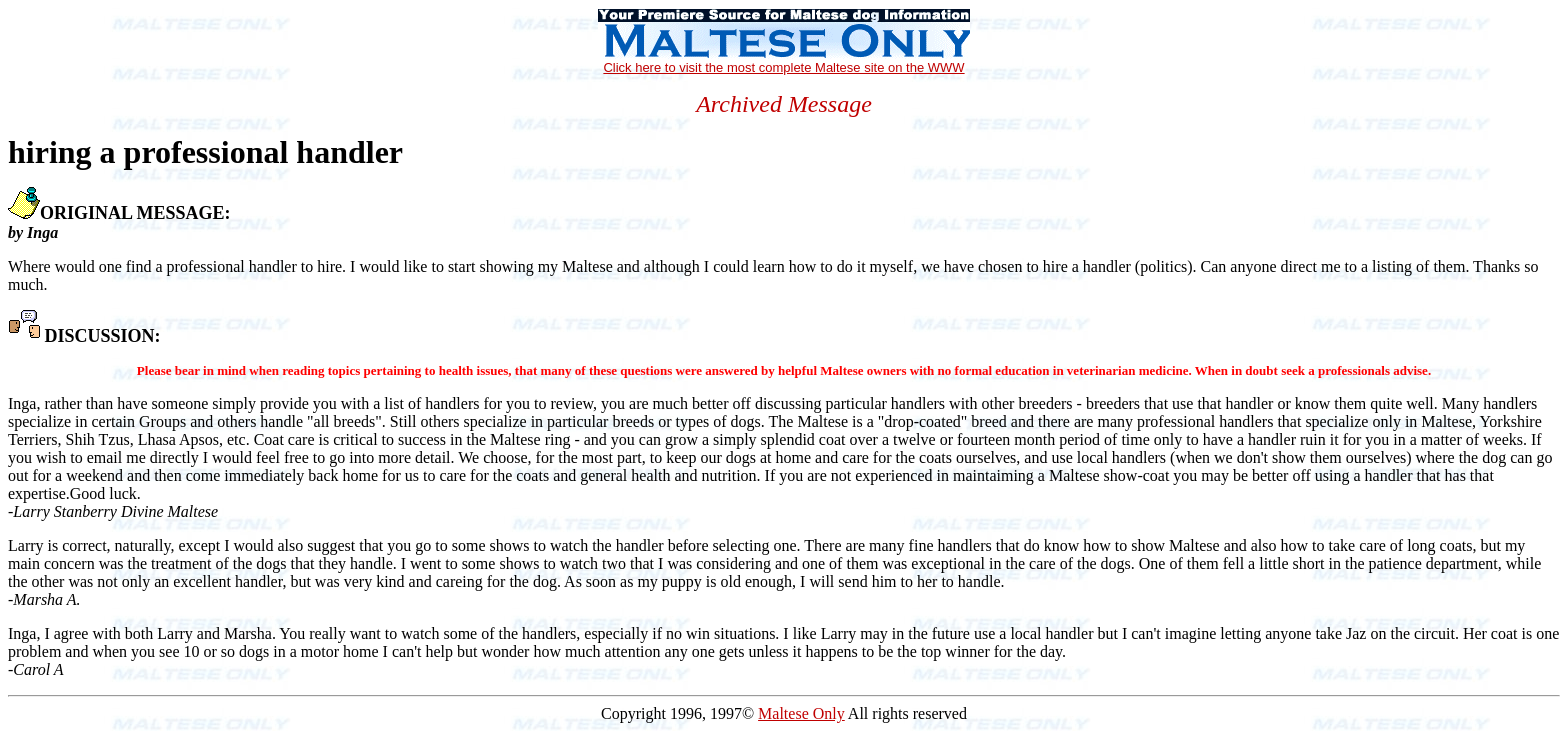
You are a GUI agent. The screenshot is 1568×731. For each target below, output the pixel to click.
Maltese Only (801, 713)
